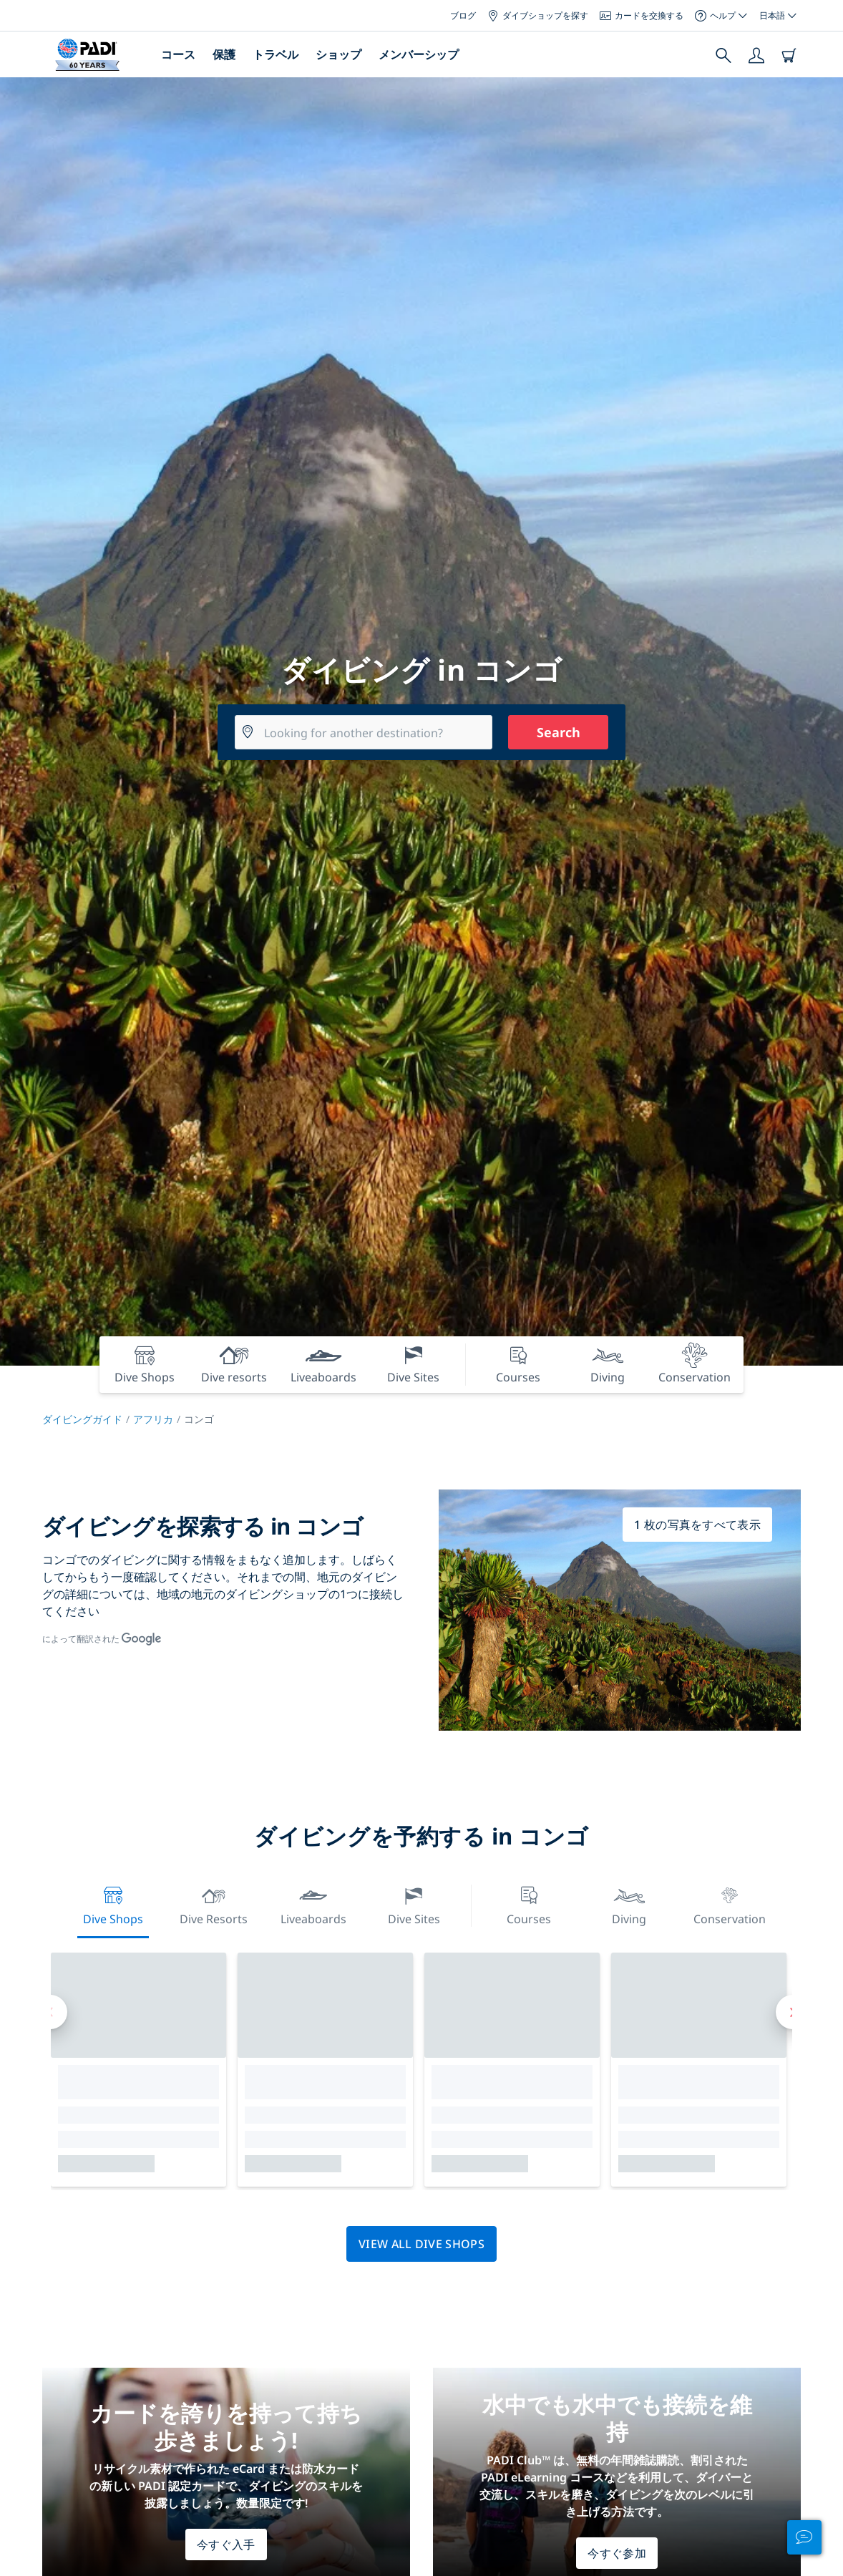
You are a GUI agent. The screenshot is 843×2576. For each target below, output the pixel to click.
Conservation (729, 1904)
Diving (629, 1904)
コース (178, 54)
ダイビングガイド (82, 1419)
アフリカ (153, 1419)
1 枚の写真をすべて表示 (697, 1524)
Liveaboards (313, 1904)
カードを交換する (641, 15)
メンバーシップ (419, 54)
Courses (529, 1904)
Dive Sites (414, 1904)
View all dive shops (421, 2244)
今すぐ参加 (617, 2553)
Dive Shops (113, 1904)
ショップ (338, 54)
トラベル (275, 54)
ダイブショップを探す (537, 15)
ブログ (463, 15)
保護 (224, 54)
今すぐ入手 (226, 2544)
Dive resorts (214, 1904)
